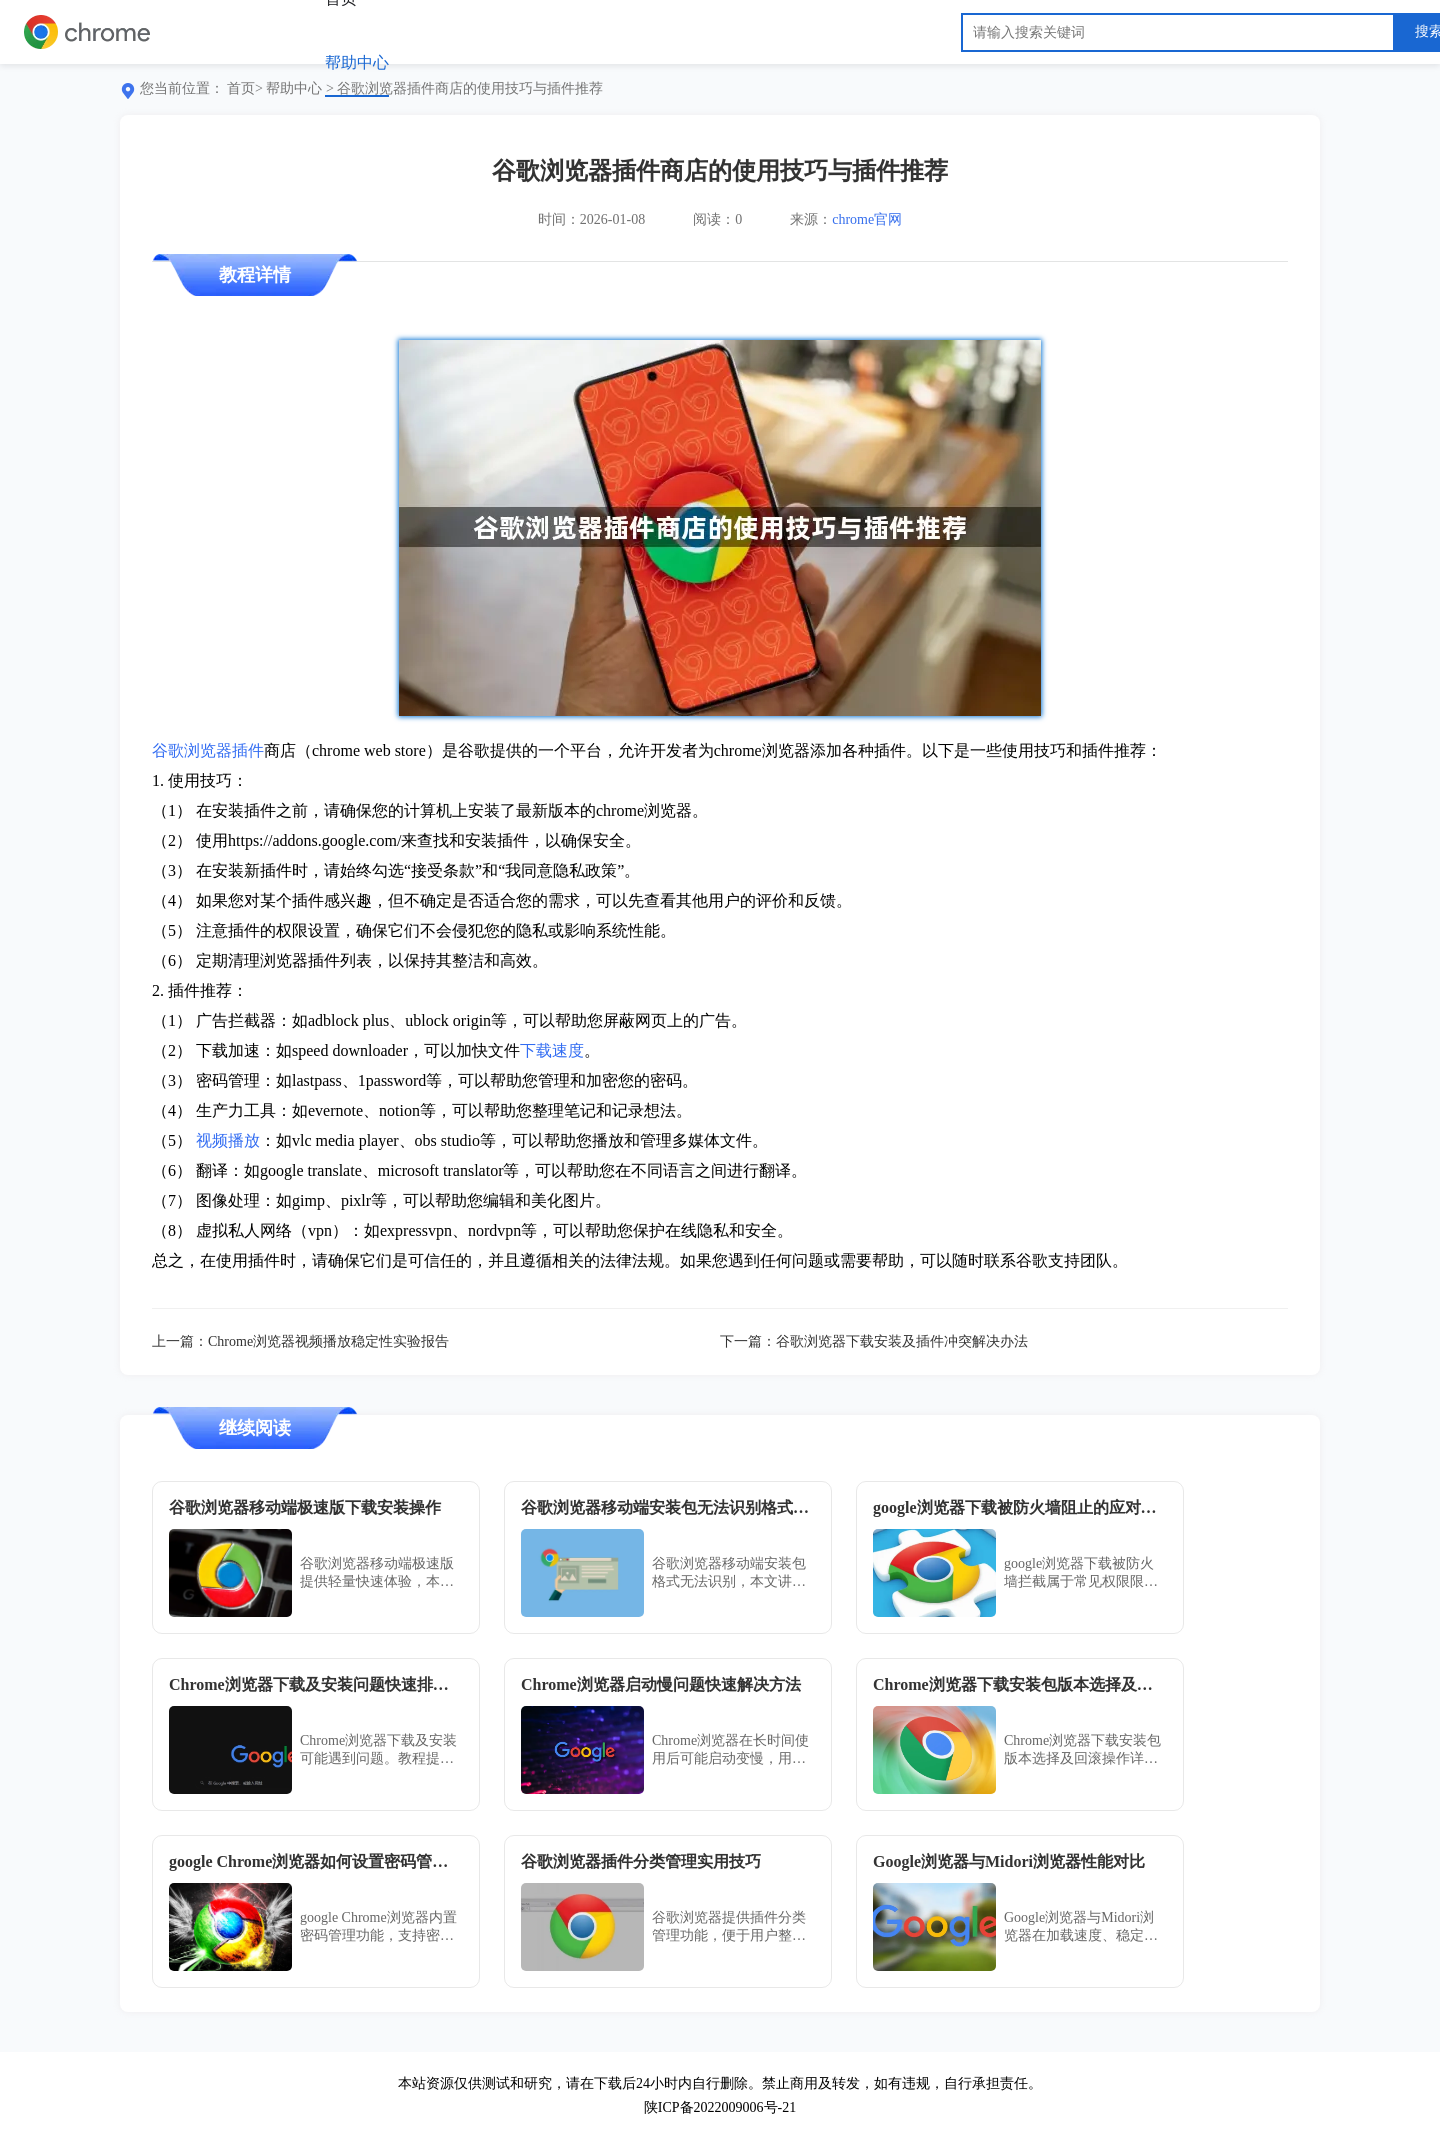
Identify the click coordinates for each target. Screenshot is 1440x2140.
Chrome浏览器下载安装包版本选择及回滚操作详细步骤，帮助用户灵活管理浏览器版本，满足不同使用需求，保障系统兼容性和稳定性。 (1082, 1750)
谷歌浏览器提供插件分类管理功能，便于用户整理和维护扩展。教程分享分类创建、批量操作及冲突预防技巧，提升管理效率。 (729, 1927)
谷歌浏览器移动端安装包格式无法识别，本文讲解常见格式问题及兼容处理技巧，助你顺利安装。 (729, 1573)
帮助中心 (357, 62)
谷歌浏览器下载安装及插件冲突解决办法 (902, 1341)
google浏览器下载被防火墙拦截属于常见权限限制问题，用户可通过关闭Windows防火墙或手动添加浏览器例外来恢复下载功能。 (1081, 1573)
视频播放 (228, 1140)
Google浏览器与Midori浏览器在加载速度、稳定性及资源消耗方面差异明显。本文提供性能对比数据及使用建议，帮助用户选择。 (1081, 1927)
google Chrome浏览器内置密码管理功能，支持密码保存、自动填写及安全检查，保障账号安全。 (378, 1927)
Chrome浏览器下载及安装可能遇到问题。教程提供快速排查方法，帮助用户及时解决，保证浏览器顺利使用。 (378, 1750)
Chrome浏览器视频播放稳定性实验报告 (328, 1341)
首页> (245, 88)
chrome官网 (867, 219)
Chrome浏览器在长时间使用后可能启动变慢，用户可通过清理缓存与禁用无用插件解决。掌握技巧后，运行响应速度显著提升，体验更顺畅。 (730, 1750)
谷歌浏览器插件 (208, 750)
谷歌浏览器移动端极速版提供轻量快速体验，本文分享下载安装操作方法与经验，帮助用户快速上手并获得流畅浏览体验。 (377, 1573)
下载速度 (552, 1050)
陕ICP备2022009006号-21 (720, 2107)
